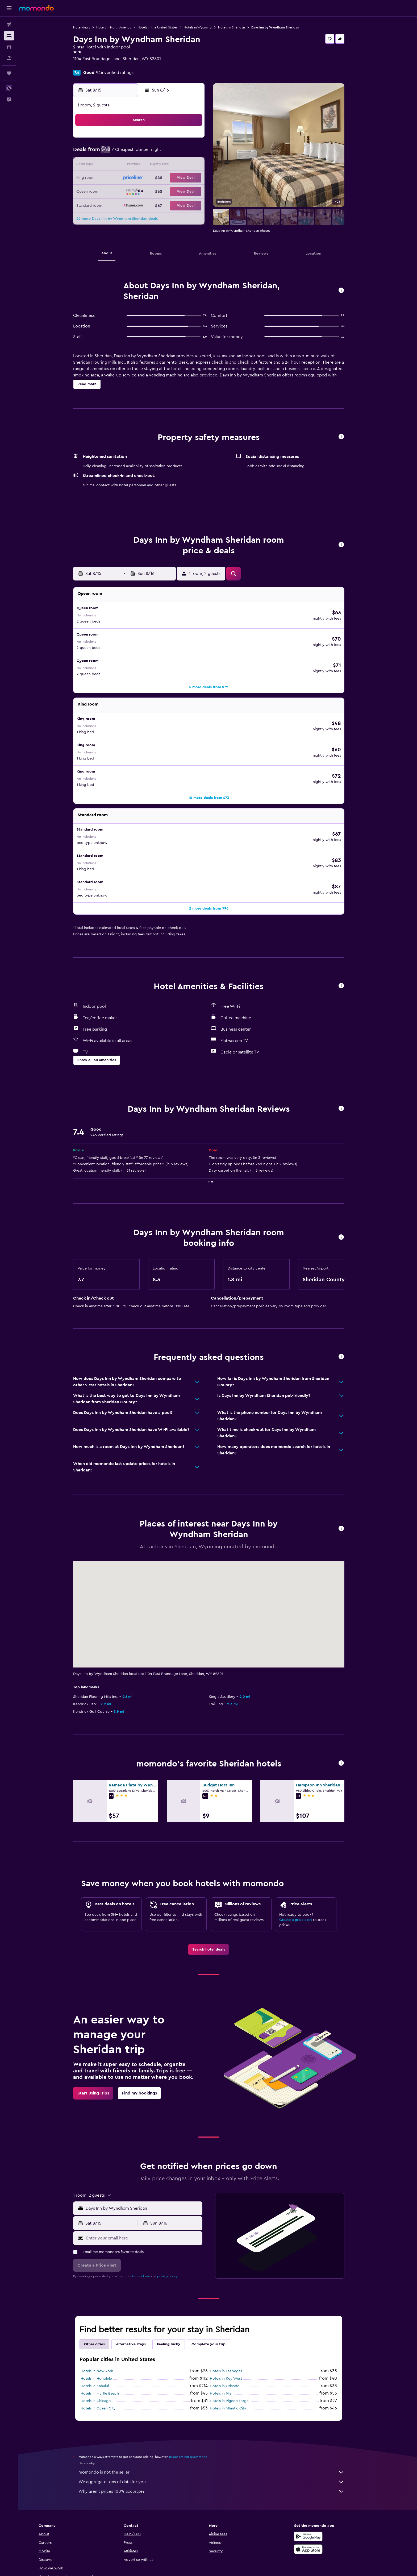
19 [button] (162, 178)
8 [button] (200, 153)
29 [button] (199, 191)
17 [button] (136, 178)
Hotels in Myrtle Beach (109, 2332)
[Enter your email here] (152, 2176)
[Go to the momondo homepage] (36, 8)
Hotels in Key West (235, 2317)
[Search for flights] (9, 24)
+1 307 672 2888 (97, 65)
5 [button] (161, 153)
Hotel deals (90, 27)
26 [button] (161, 191)
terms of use (150, 2214)
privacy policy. (176, 2214)
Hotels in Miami (231, 2332)
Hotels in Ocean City (107, 2347)
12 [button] (162, 165)
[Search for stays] (9, 35)
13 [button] (174, 165)
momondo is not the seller (220, 2411)
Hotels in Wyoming (207, 27)
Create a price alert (304, 1858)
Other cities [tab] (103, 2283)
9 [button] (123, 165)
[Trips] (9, 73)
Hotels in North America (122, 27)
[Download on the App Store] (326, 2487)
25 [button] (148, 191)
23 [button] (123, 191)
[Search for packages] (9, 58)
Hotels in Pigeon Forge (238, 2339)
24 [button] (136, 191)
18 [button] (149, 178)
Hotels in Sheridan (240, 27)
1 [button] (200, 140)
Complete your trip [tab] (218, 2283)
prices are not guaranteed (197, 2395)
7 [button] (187, 153)
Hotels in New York (106, 2310)
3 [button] (136, 153)
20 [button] (174, 178)
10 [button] (136, 165)
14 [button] (187, 165)
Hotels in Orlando (234, 2324)
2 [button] (123, 153)
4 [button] (149, 153)
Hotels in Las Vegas (235, 2310)
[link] (217, 1888)
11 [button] (148, 165)
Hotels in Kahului (104, 2324)
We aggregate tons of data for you (220, 2420)
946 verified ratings (124, 72)
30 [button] (123, 204)
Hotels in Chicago (105, 2339)
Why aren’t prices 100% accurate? (220, 2430)
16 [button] (123, 178)
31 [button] (136, 204)
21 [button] (187, 178)
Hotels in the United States (166, 27)
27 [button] (174, 191)
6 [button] (174, 153)
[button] (9, 8)
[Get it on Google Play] (326, 2475)
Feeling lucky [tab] (177, 2283)
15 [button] (200, 165)
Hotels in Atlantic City (237, 2347)
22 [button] (199, 178)
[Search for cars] (9, 47)
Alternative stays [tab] (140, 2283)
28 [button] (187, 191)
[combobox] (151, 2147)
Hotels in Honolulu (105, 2317)
